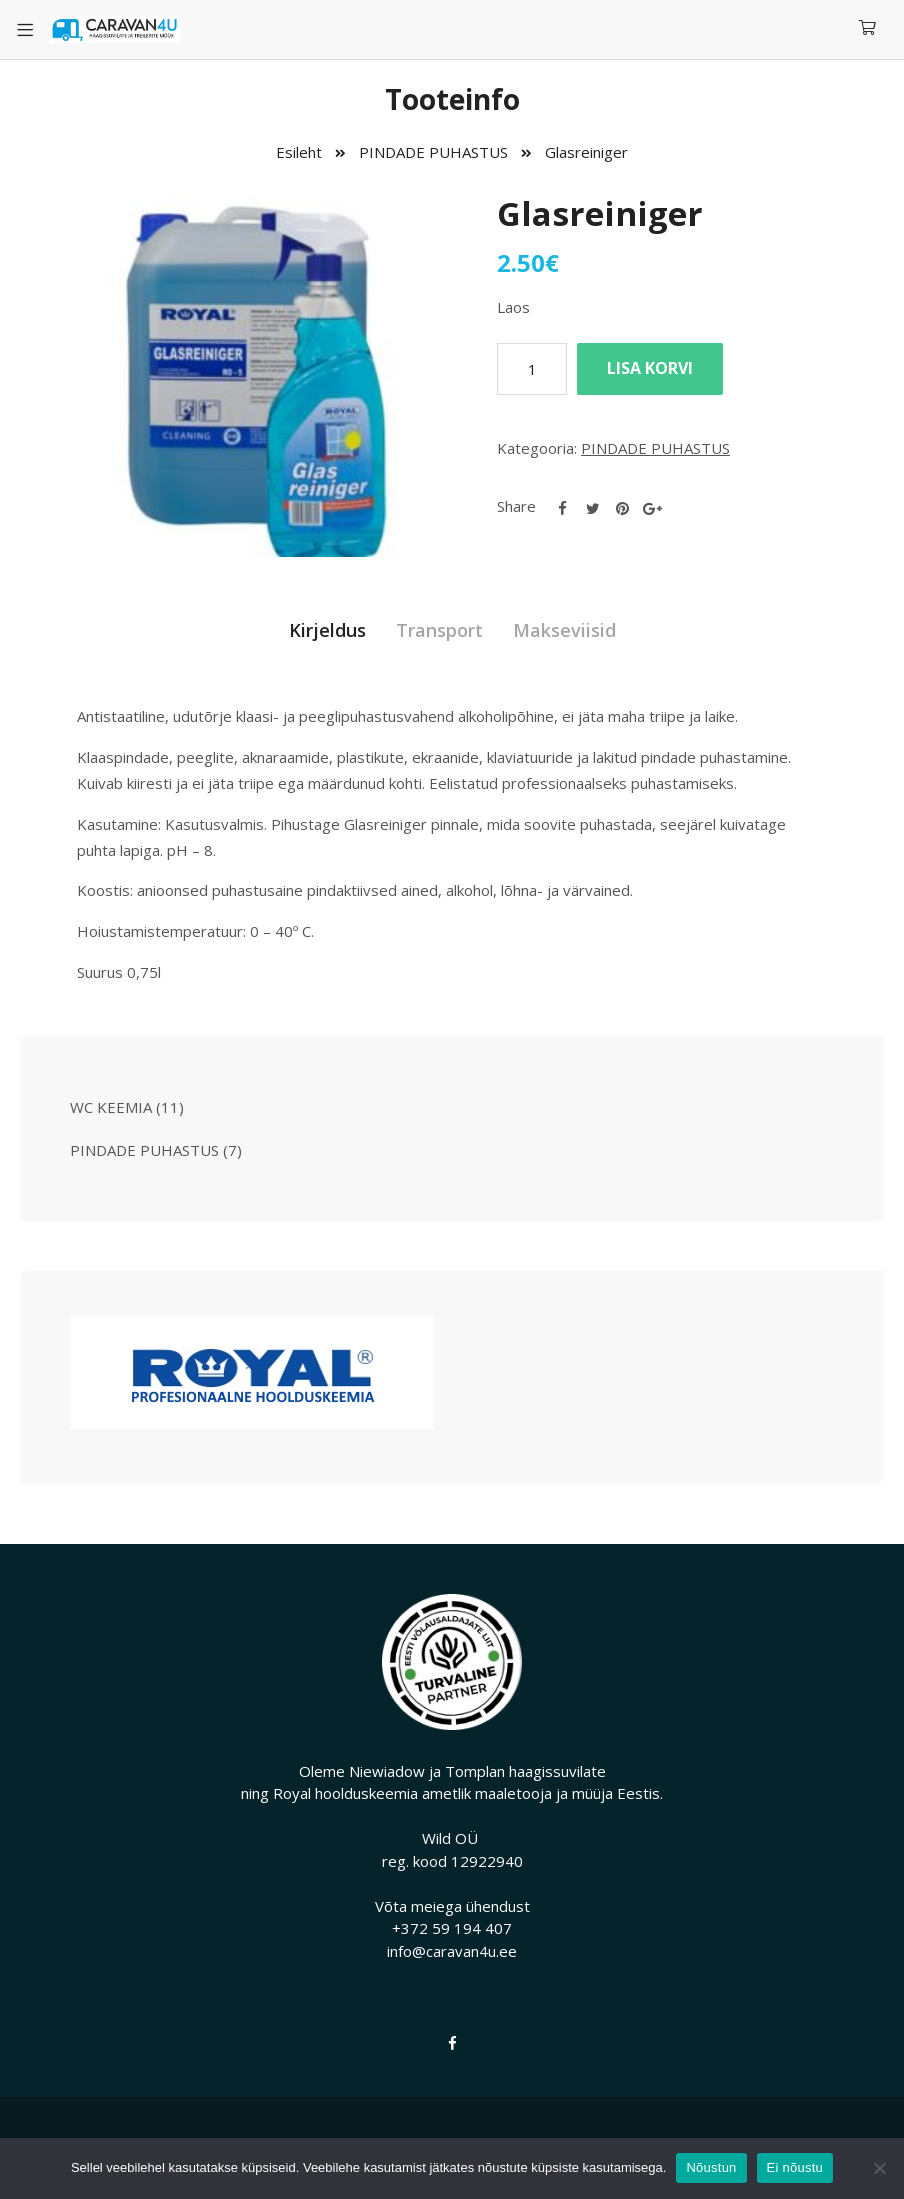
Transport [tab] (439, 630)
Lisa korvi (650, 368)
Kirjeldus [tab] (327, 630)
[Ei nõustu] (879, 2168)
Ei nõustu (795, 2167)
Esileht (299, 152)
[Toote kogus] (532, 369)
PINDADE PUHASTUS (433, 152)
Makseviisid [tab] (564, 630)
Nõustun (711, 2167)
